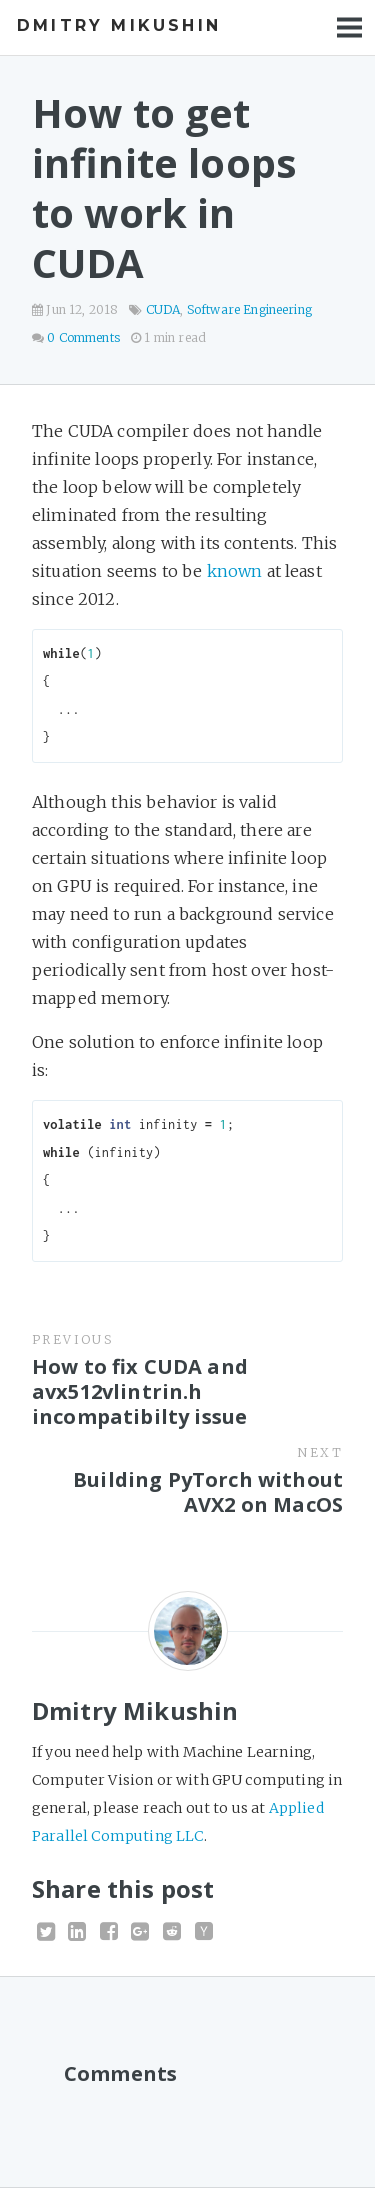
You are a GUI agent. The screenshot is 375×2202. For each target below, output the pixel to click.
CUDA (163, 309)
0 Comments (83, 337)
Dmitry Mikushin (119, 25)
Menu (350, 27)
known (235, 571)
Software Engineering (249, 309)
